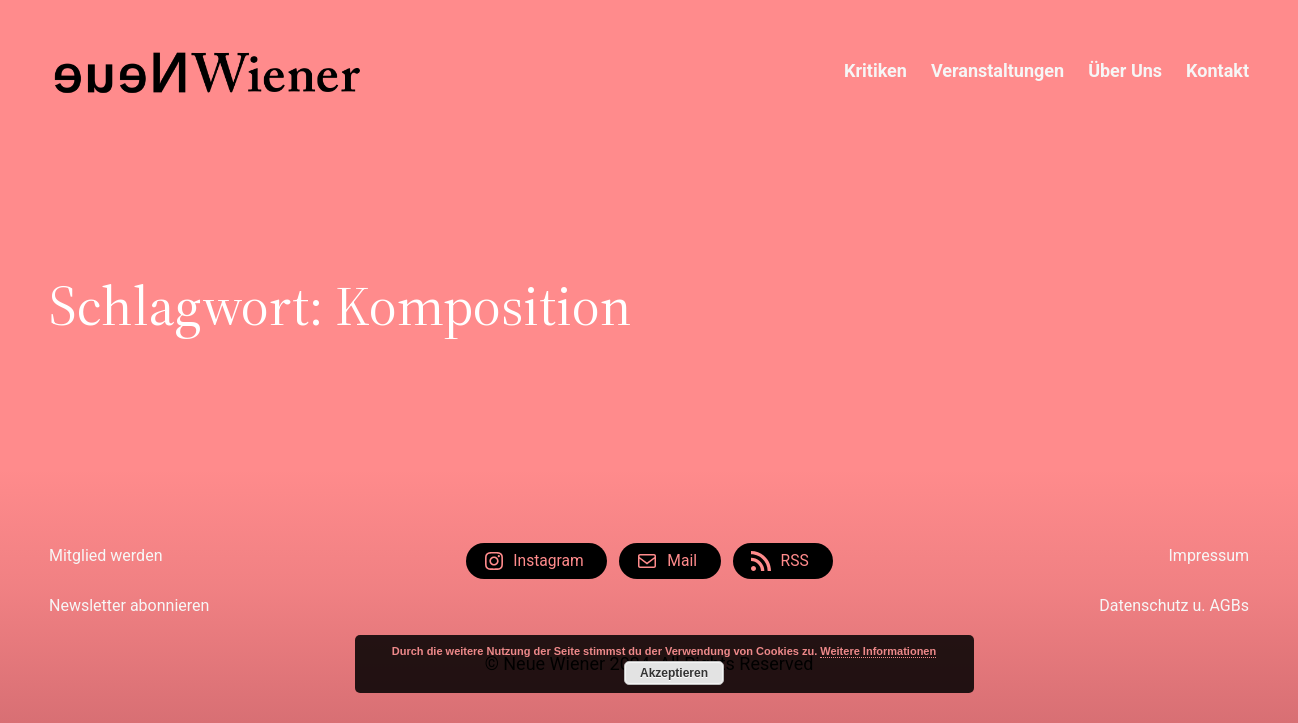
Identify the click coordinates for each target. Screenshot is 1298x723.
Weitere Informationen (878, 651)
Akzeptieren (674, 673)
